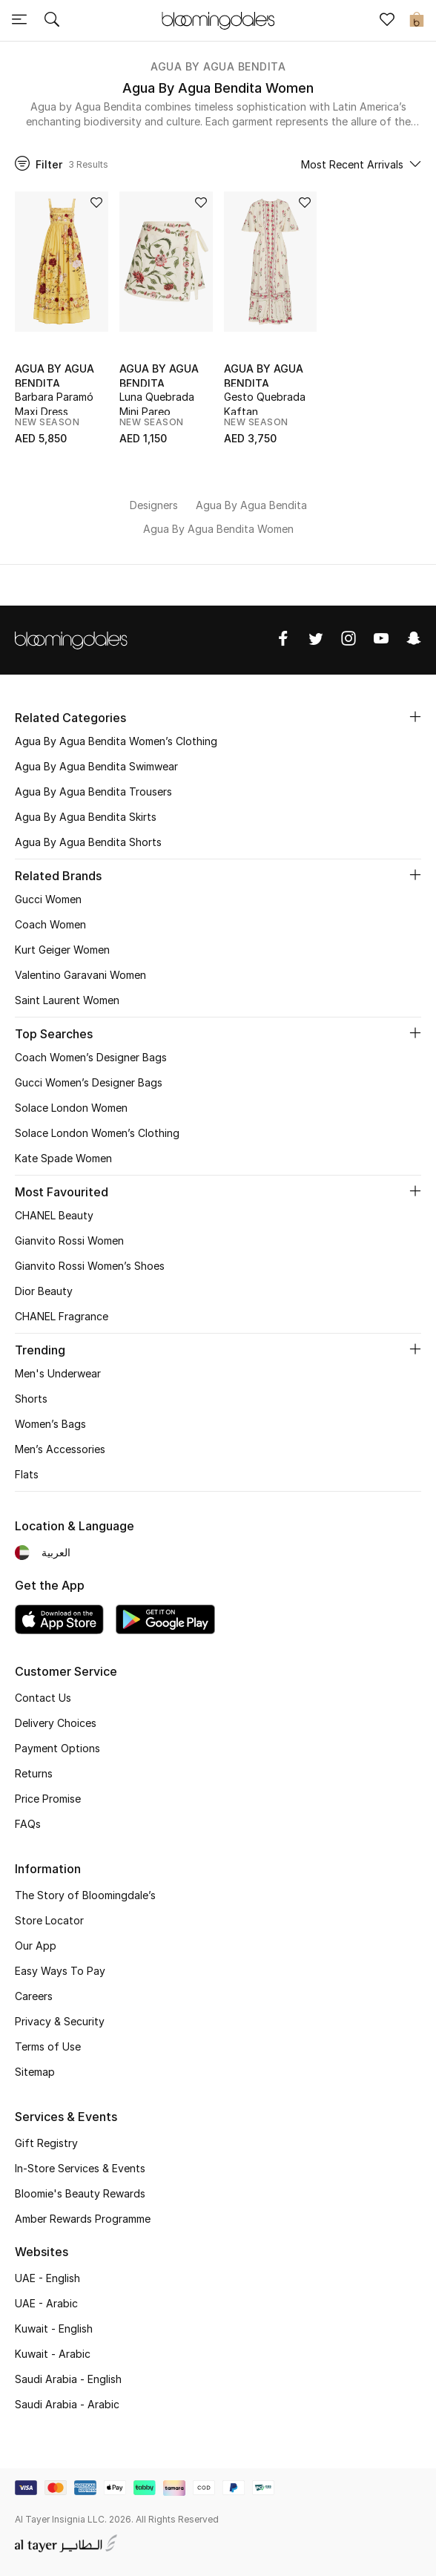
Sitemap (35, 2071)
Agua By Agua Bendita (218, 66)
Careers (34, 1996)
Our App (35, 1945)
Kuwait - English (54, 2328)
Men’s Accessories (60, 1449)
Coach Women (50, 924)
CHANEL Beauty (54, 1215)
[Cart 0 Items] (416, 20)
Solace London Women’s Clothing (97, 1133)
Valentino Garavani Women (80, 975)
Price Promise (48, 1798)
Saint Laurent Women (67, 1000)
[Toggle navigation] (19, 20)
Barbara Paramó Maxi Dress (54, 402)
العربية (56, 1552)
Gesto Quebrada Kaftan (264, 402)
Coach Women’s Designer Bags (91, 1057)
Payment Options (57, 1748)
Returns (34, 1773)
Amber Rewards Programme (83, 2218)
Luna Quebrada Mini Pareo (156, 402)
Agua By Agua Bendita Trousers (93, 791)
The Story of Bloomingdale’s (85, 1895)
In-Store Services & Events (80, 2168)
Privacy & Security (60, 2021)
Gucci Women (48, 899)
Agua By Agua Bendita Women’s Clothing (116, 741)
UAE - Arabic (46, 2303)
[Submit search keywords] (51, 20)
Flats (27, 1474)
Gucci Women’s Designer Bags (88, 1082)
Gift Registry (46, 2143)
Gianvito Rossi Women (69, 1240)
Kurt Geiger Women (62, 949)
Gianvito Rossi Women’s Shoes (90, 1265)
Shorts (31, 1398)
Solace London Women (71, 1107)
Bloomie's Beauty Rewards (80, 2193)
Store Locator (49, 1920)
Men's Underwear (58, 1373)
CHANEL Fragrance (61, 1316)
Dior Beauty (44, 1291)
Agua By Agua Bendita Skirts (85, 816)
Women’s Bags (50, 1424)
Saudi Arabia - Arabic (67, 2404)
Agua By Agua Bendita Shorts (88, 842)
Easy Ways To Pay (60, 1970)
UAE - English (47, 2278)
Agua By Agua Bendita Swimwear (96, 766)
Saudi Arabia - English (68, 2379)
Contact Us (43, 1697)
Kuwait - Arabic (52, 2353)
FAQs (28, 1824)
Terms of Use (48, 2046)
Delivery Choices (55, 1723)
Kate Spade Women (63, 1158)
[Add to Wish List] (96, 204)
